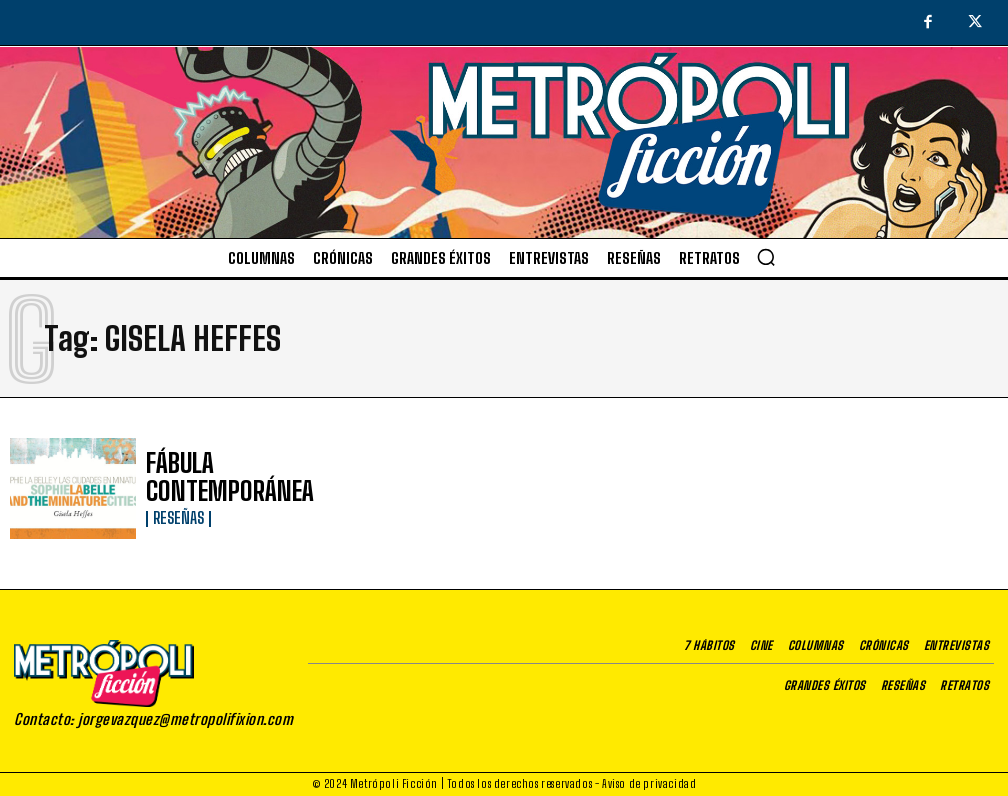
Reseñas (175, 500)
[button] (766, 257)
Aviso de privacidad (649, 783)
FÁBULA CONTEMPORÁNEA (224, 478)
